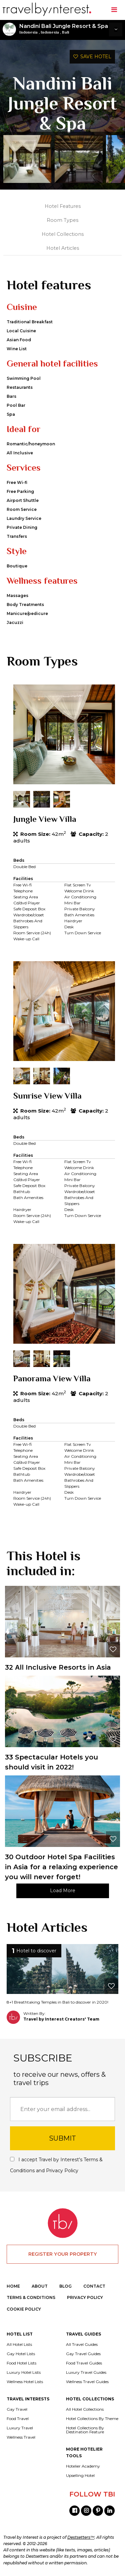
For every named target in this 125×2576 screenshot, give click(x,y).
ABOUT (40, 2286)
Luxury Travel (20, 2428)
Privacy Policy (62, 2171)
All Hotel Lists (19, 2345)
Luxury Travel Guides (86, 2372)
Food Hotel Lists (21, 2363)
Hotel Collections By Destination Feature (85, 2430)
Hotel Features (63, 206)
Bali (65, 32)
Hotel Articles (62, 248)
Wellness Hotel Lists (25, 2382)
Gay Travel (17, 2409)
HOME (13, 2286)
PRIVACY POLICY (85, 2297)
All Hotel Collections (85, 2409)
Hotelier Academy (83, 2466)
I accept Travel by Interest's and (56, 2165)
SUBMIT (62, 2138)
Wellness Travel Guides (87, 2382)
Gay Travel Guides (83, 2354)
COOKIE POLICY (24, 2309)
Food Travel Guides (84, 2363)
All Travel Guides (82, 2345)
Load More (62, 1891)
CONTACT (94, 2286)
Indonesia (28, 32)
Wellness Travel (21, 2437)
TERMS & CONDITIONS (31, 2297)
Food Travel (18, 2419)
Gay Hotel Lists (21, 2354)
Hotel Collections (63, 234)
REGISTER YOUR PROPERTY (62, 2254)
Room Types (62, 220)
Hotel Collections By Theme (92, 2419)
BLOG (65, 2286)
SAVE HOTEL (92, 57)
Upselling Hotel (80, 2476)
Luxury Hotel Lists (24, 2372)
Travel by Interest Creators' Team (61, 2019)
